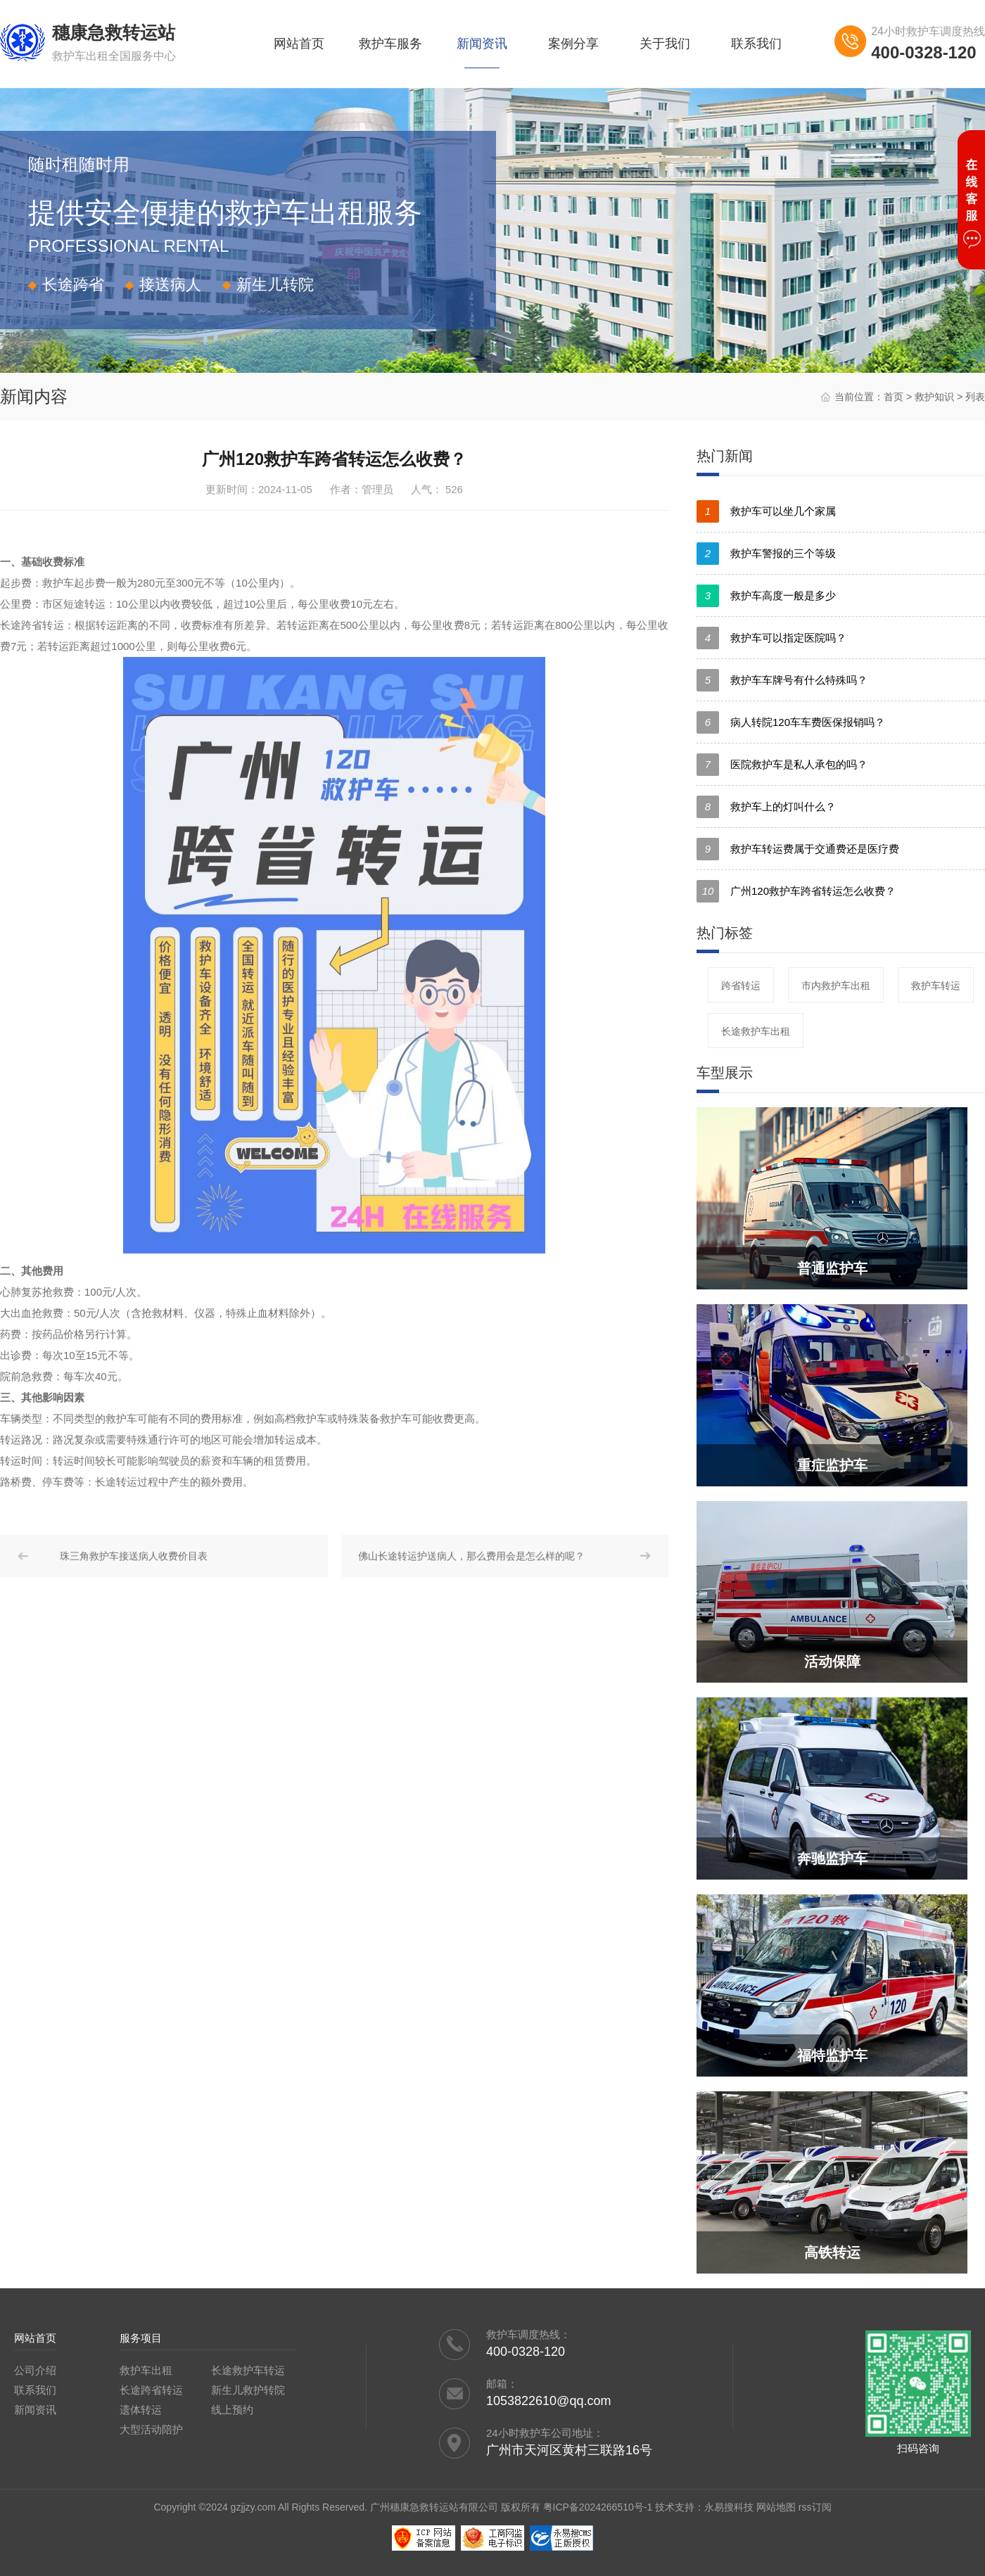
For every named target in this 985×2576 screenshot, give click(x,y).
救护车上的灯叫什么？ (766, 807)
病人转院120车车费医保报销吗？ (791, 722)
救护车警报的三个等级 (766, 553)
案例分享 (573, 44)
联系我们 (756, 44)
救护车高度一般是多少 (766, 596)
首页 (893, 396)
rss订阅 (815, 2507)
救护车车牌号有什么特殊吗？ (782, 680)
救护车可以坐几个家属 (766, 511)
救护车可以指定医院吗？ (771, 638)
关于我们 (665, 44)
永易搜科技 (729, 2507)
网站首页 (299, 44)
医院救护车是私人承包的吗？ (782, 764)
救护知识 (934, 396)
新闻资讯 (482, 44)
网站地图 (776, 2507)
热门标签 (725, 933)
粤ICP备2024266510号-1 (598, 2507)
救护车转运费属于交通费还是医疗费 (798, 849)
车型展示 (725, 1073)
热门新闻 (725, 456)
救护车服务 (390, 44)
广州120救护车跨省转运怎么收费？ (796, 891)
